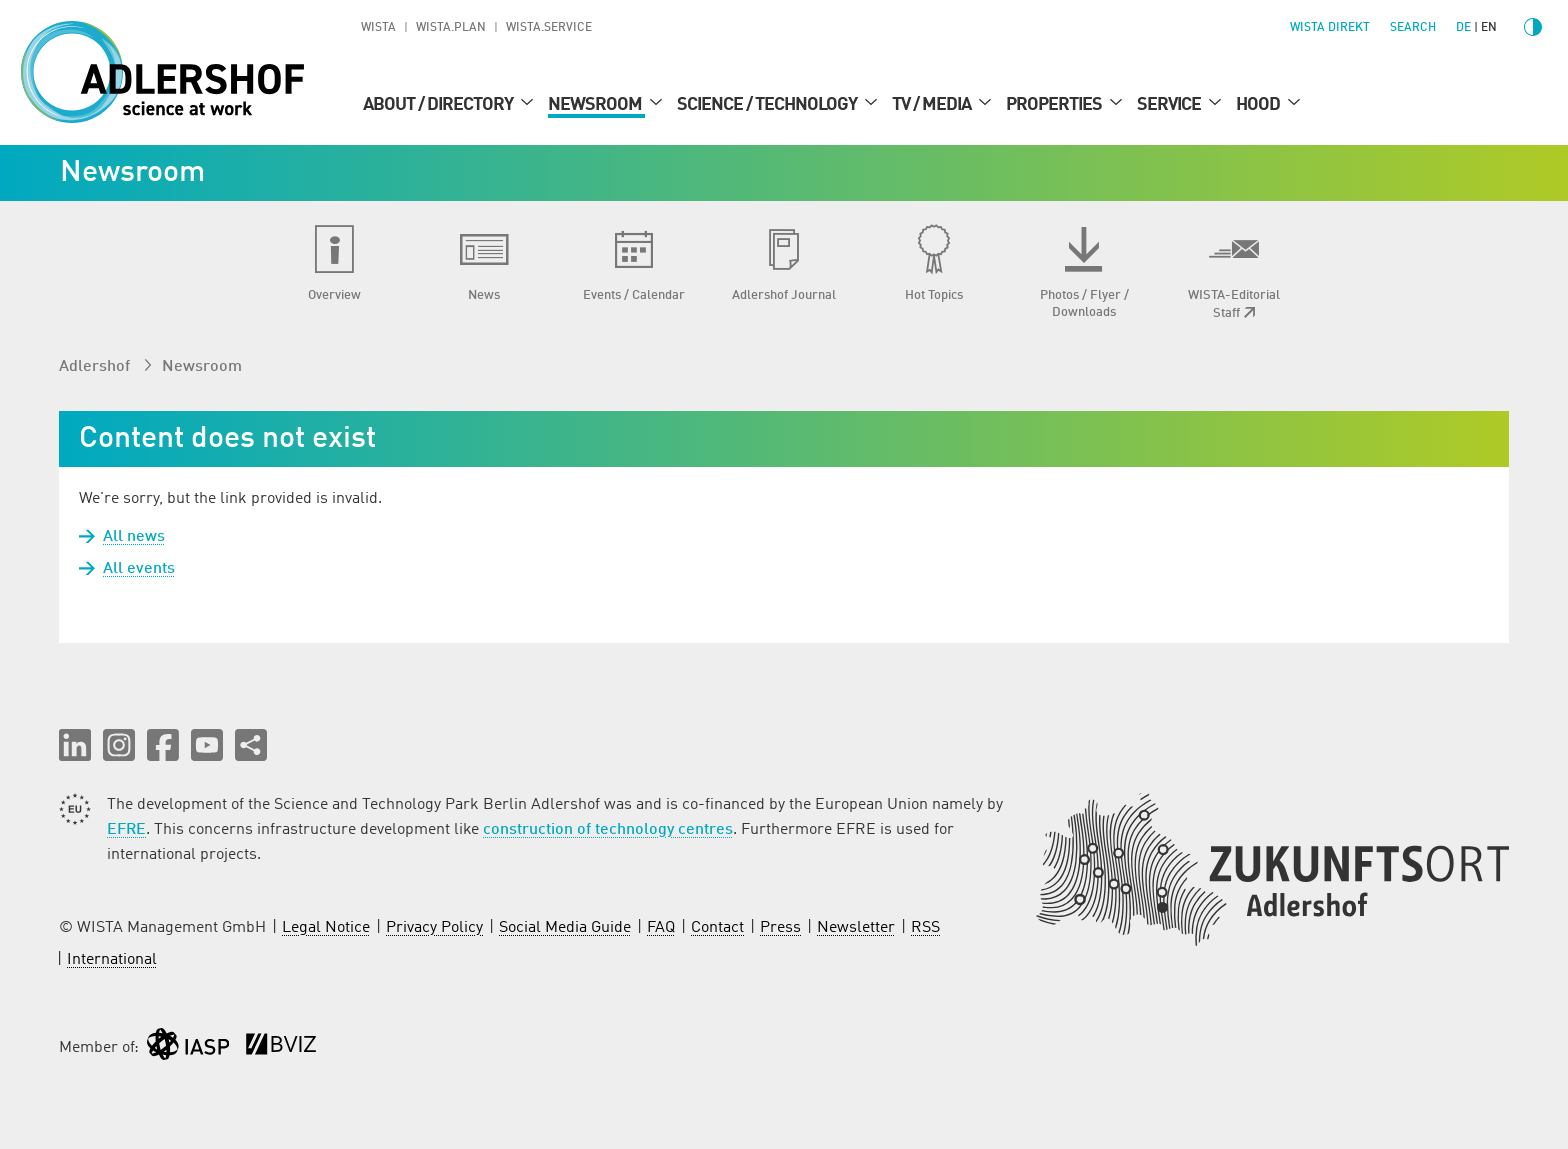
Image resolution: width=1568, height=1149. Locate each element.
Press (780, 928)
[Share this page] (251, 745)
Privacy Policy (434, 928)
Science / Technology (768, 105)
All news (134, 537)
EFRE (126, 830)
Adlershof (96, 367)
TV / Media (933, 105)
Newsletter (856, 928)
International (112, 960)
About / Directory (439, 105)
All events (139, 569)
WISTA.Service (549, 28)
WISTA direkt (1330, 28)
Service (1170, 105)
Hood (1259, 105)
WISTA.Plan (451, 28)
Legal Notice (326, 928)
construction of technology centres (608, 830)
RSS (925, 928)
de (1463, 28)
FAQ (661, 928)
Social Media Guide (565, 928)
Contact (717, 928)
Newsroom (596, 105)
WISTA (378, 28)
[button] (75, 745)
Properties (1055, 105)
